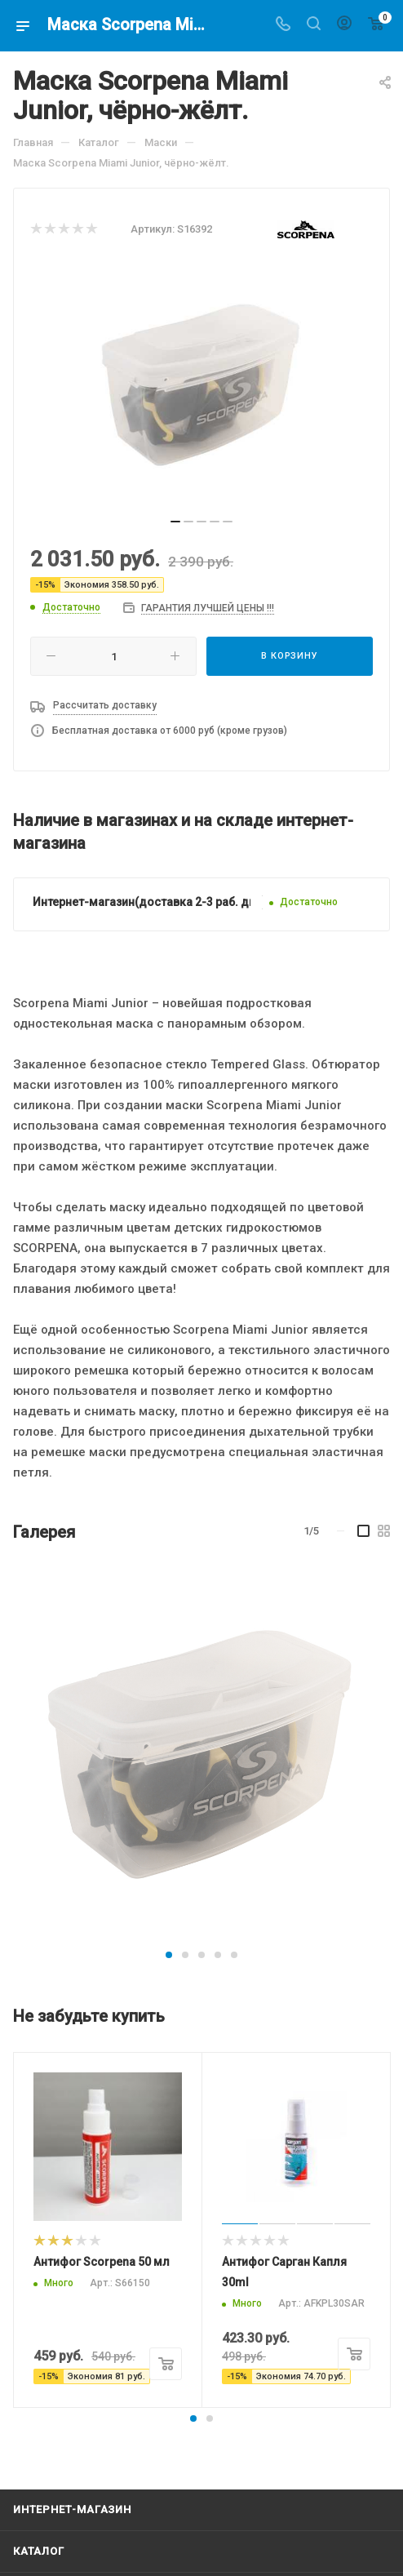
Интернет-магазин (72, 2509)
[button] (169, 1955)
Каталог (38, 2551)
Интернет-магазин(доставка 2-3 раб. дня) (149, 901)
